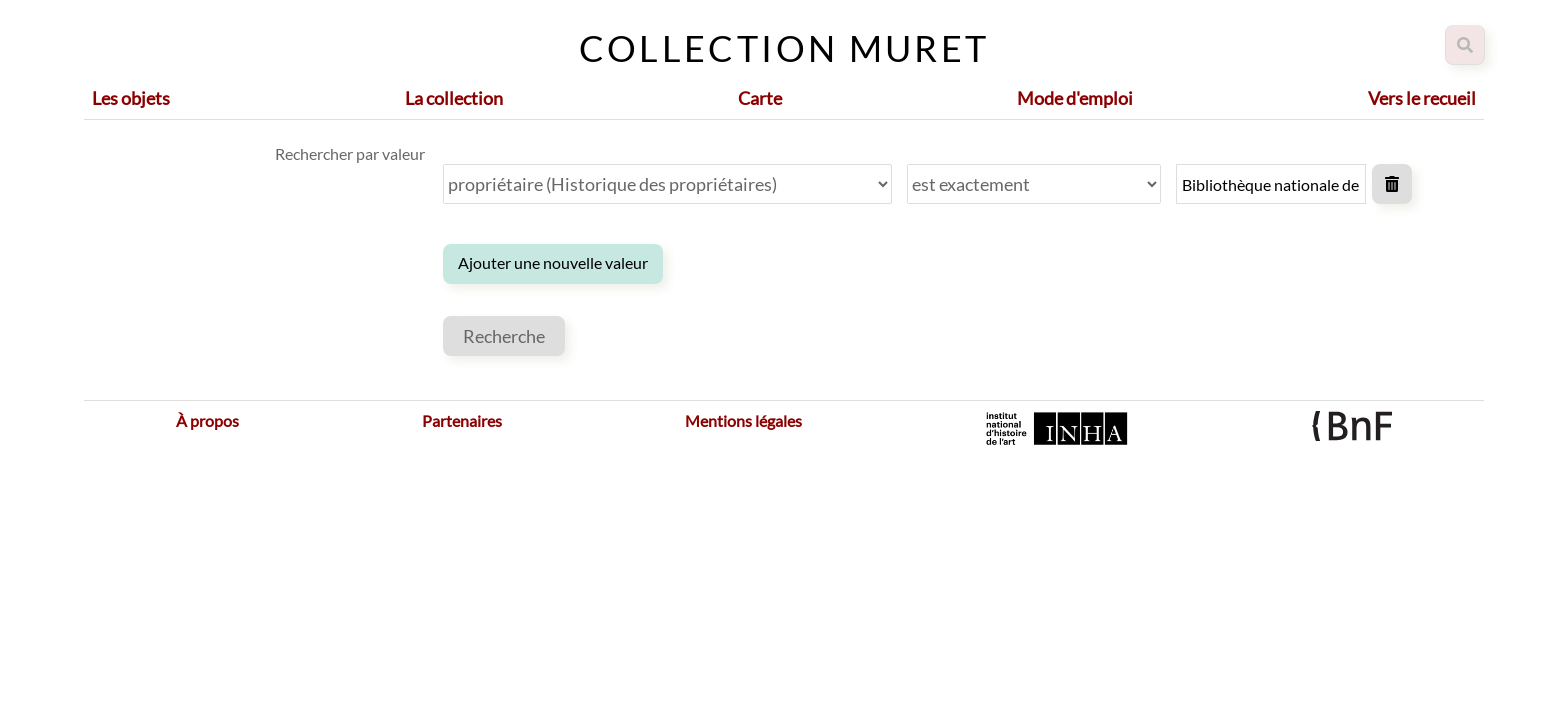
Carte (760, 98)
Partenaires (462, 420)
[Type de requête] (1034, 184)
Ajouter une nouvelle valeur (553, 262)
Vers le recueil (1422, 98)
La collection (454, 98)
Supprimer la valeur (1392, 184)
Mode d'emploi (1075, 98)
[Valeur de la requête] (1271, 184)
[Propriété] (667, 184)
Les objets (131, 98)
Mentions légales (743, 420)
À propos (207, 420)
